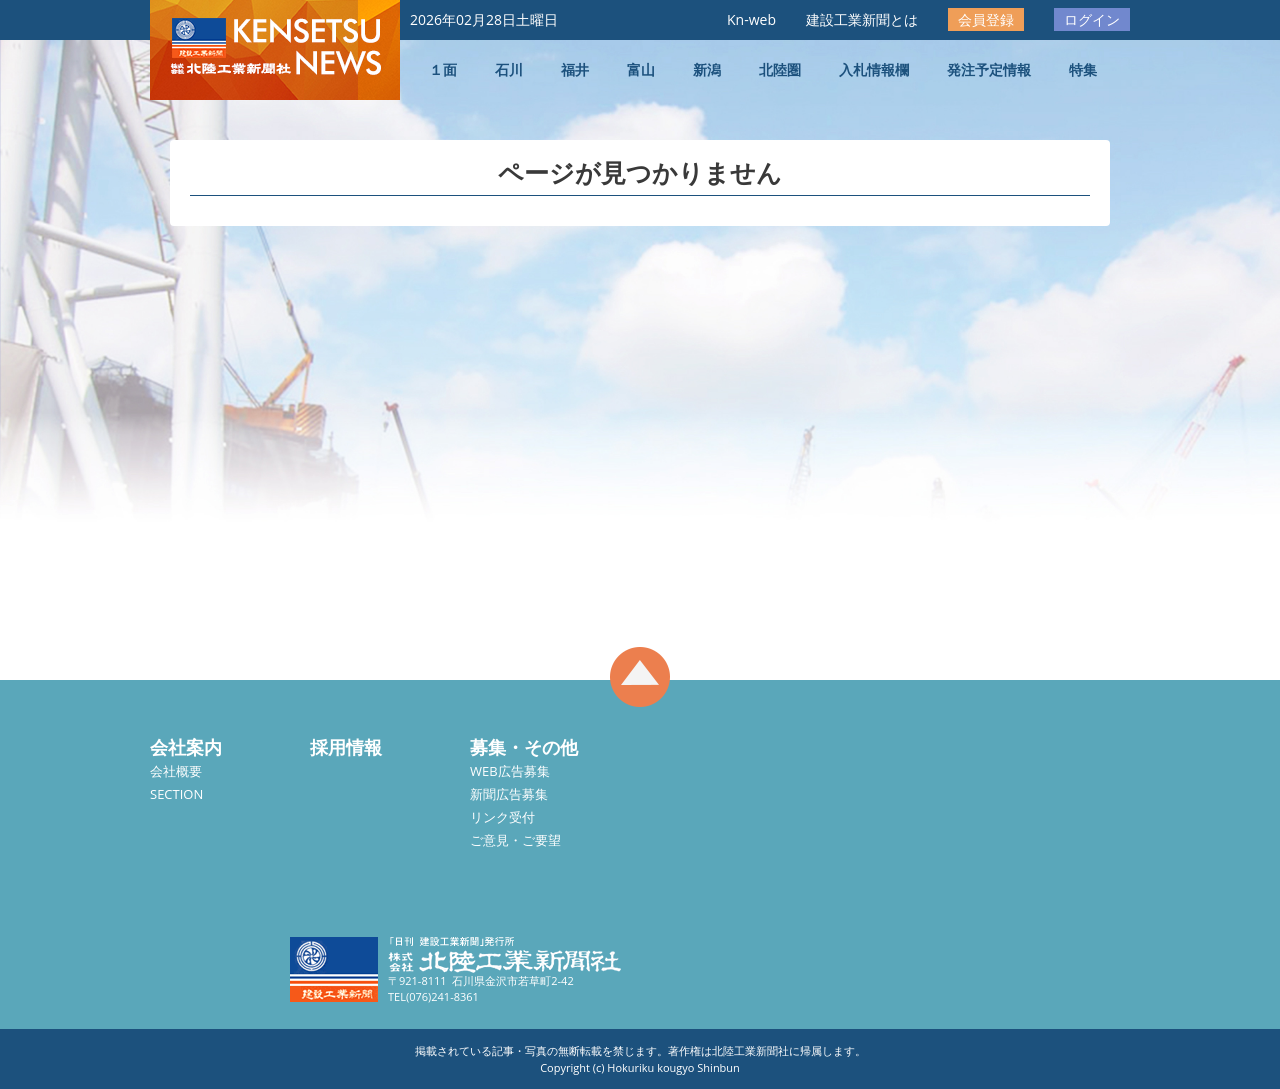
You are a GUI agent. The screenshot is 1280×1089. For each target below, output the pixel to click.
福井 (575, 69)
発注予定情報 (989, 69)
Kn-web (751, 19)
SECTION (176, 794)
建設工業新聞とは (862, 19)
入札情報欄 (874, 69)
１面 (443, 69)
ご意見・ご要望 (515, 840)
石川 (509, 69)
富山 (641, 69)
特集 (1083, 69)
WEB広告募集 (510, 771)
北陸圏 (780, 69)
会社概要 (176, 771)
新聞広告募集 (509, 794)
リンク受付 (502, 817)
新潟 (707, 69)
